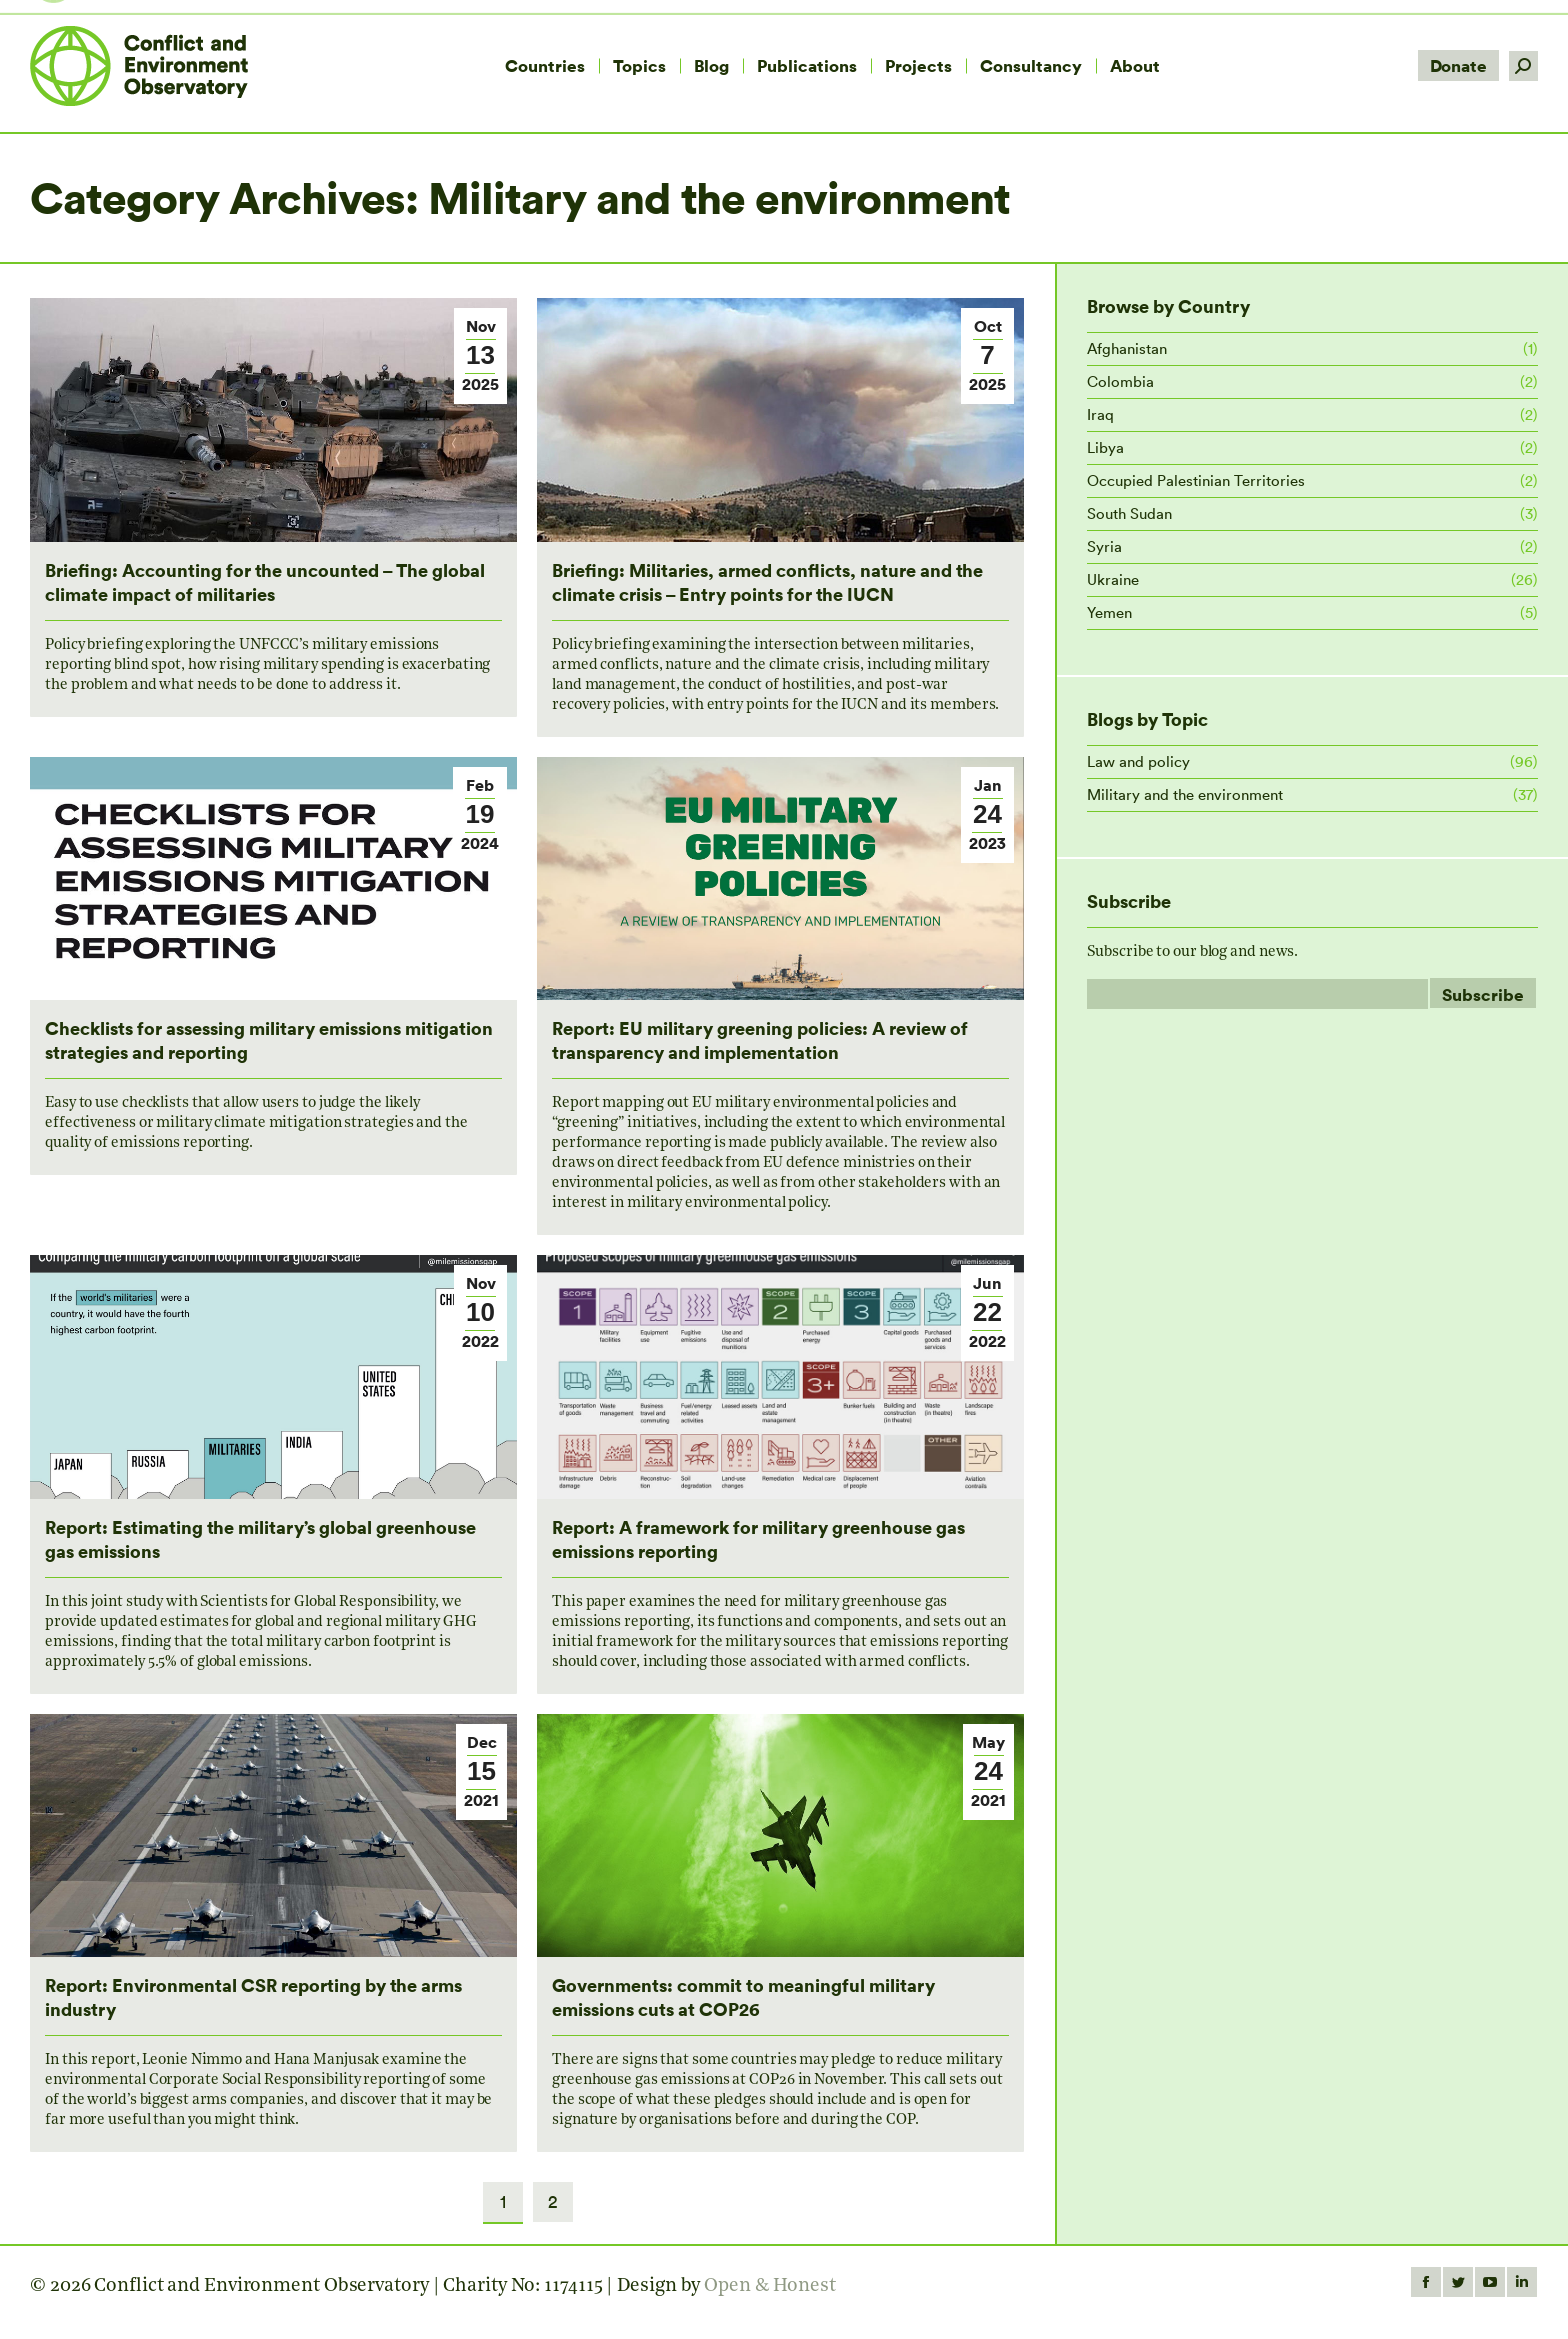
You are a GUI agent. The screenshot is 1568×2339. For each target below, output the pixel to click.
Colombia (1120, 381)
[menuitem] (545, 66)
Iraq (1100, 414)
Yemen (1109, 612)
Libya (1105, 447)
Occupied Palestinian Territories (1196, 480)
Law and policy (1138, 761)
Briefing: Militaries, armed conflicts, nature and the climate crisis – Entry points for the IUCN (767, 581)
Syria (1104, 546)
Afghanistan (1127, 348)
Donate (1458, 65)
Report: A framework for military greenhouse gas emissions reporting (758, 1538)
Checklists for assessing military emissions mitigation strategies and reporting (269, 1039)
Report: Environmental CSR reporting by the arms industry (253, 1996)
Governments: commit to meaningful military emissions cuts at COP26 (743, 1996)
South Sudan (1129, 513)
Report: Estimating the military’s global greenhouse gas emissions (260, 1538)
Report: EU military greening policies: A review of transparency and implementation (760, 1039)
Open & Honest (770, 2286)
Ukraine (1113, 579)
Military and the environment (1185, 794)
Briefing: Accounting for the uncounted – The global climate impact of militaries (265, 581)
